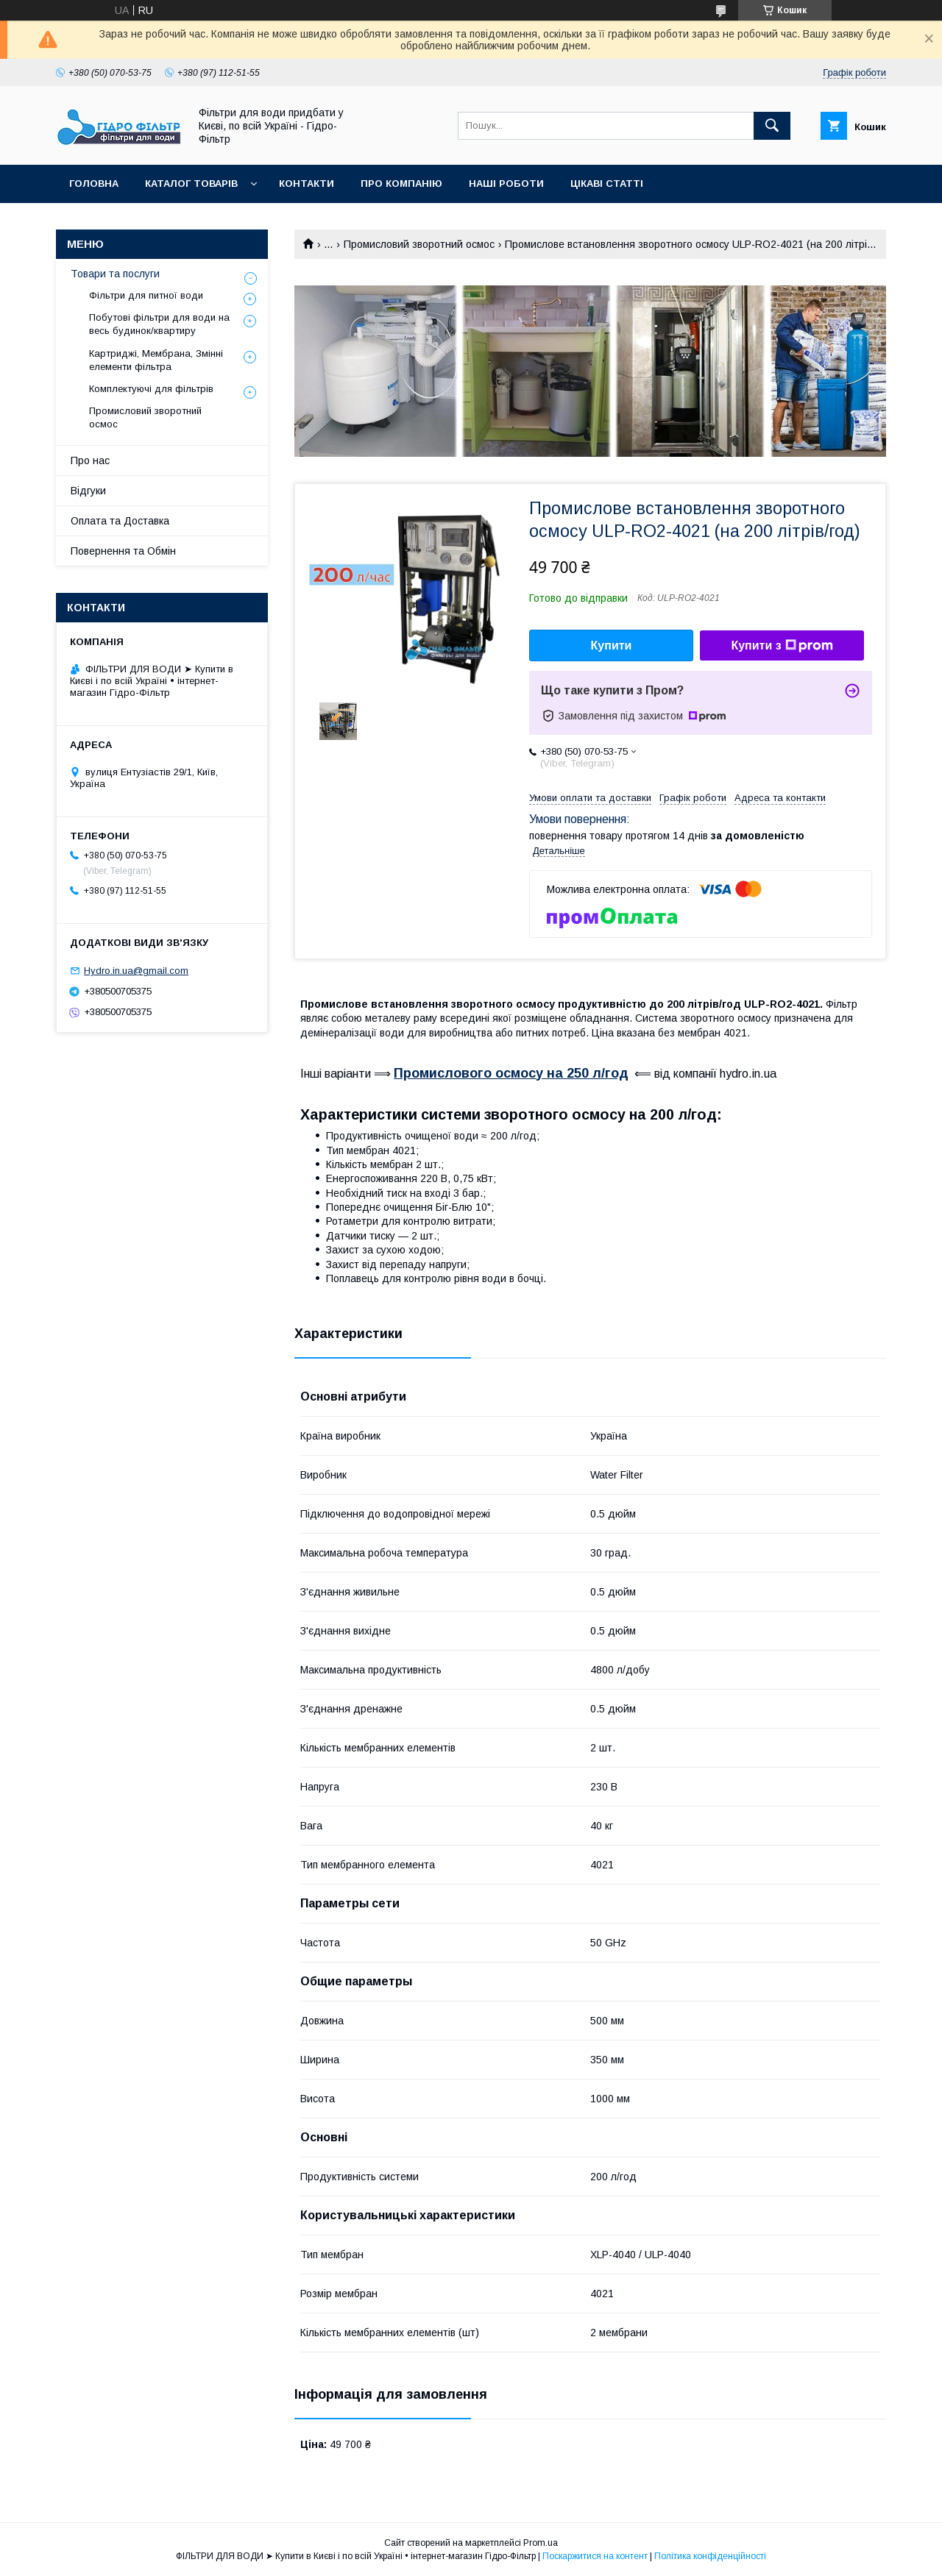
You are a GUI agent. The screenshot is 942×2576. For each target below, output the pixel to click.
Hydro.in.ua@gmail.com (136, 970)
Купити (611, 645)
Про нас (90, 460)
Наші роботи (506, 183)
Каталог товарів (191, 183)
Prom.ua (540, 2543)
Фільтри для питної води (146, 295)
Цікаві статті (606, 183)
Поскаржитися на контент (595, 2556)
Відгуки (88, 491)
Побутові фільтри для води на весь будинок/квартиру (159, 324)
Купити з (781, 645)
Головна (93, 183)
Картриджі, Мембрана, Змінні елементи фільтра (156, 360)
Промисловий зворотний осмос (419, 244)
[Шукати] (772, 126)
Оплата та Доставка (120, 521)
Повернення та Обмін (123, 551)
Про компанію (401, 183)
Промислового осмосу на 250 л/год (511, 1073)
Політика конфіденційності (710, 2556)
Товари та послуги (115, 274)
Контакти (306, 183)
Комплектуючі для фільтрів (151, 388)
